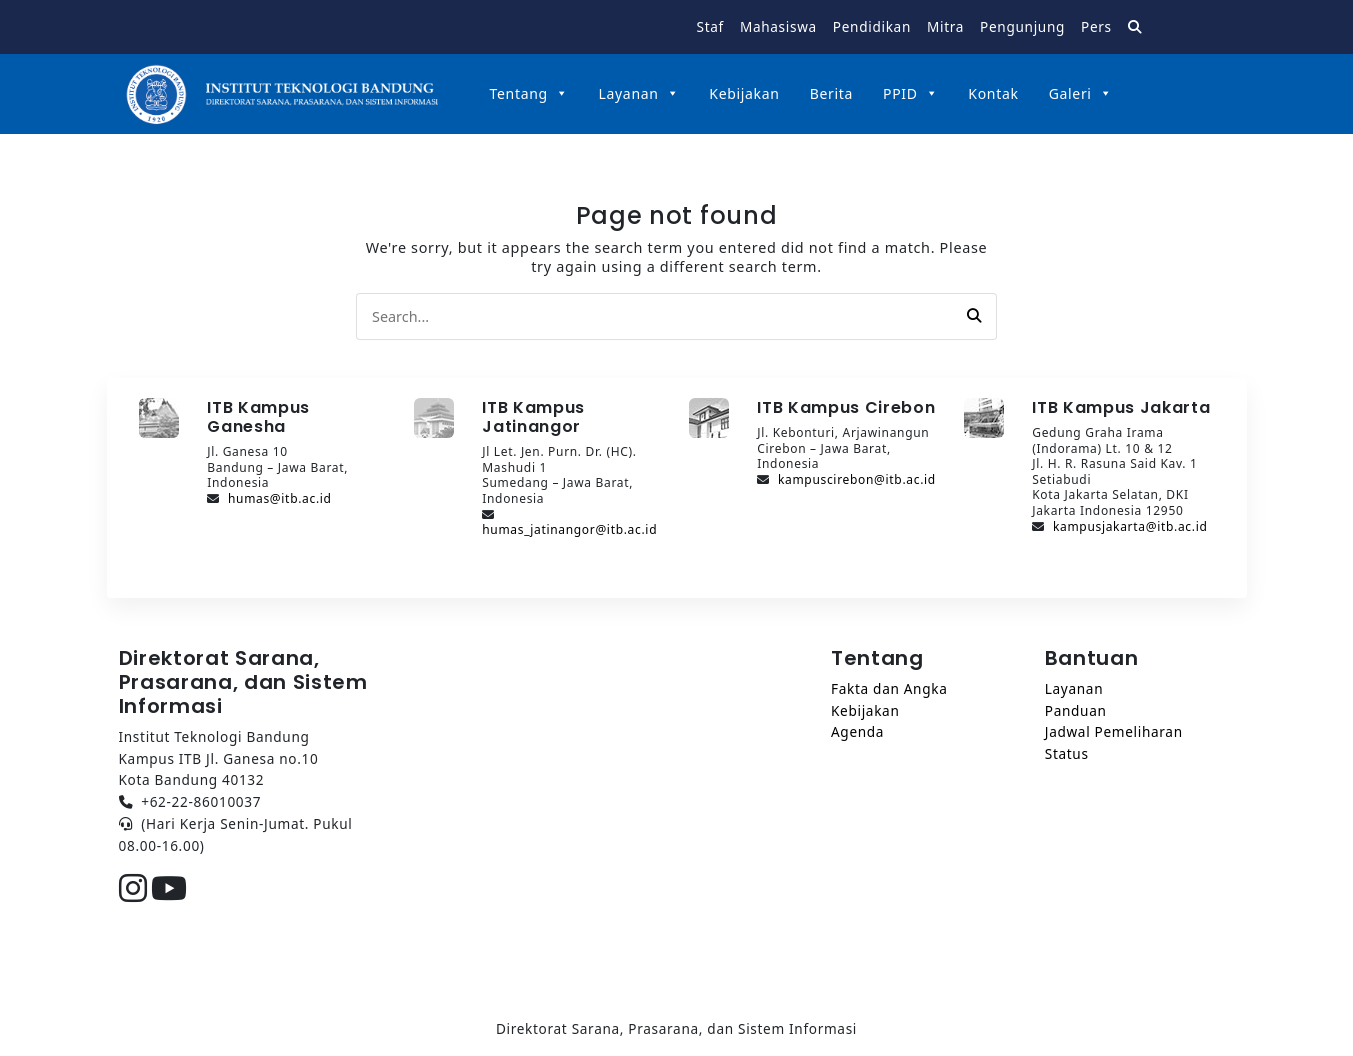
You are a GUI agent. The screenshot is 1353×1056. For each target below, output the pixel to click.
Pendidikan (872, 26)
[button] (974, 316)
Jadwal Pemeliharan (1114, 731)
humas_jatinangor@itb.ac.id (569, 529)
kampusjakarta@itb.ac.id (1130, 526)
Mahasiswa (778, 26)
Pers (1096, 26)
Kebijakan (744, 93)
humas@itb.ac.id (280, 498)
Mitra (945, 26)
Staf (710, 26)
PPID (910, 94)
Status (1067, 753)
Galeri (1081, 94)
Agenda (857, 731)
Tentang (529, 94)
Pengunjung (1022, 26)
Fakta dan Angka (889, 688)
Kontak (993, 93)
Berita (831, 93)
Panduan (1076, 710)
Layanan (638, 94)
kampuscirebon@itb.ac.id (857, 479)
